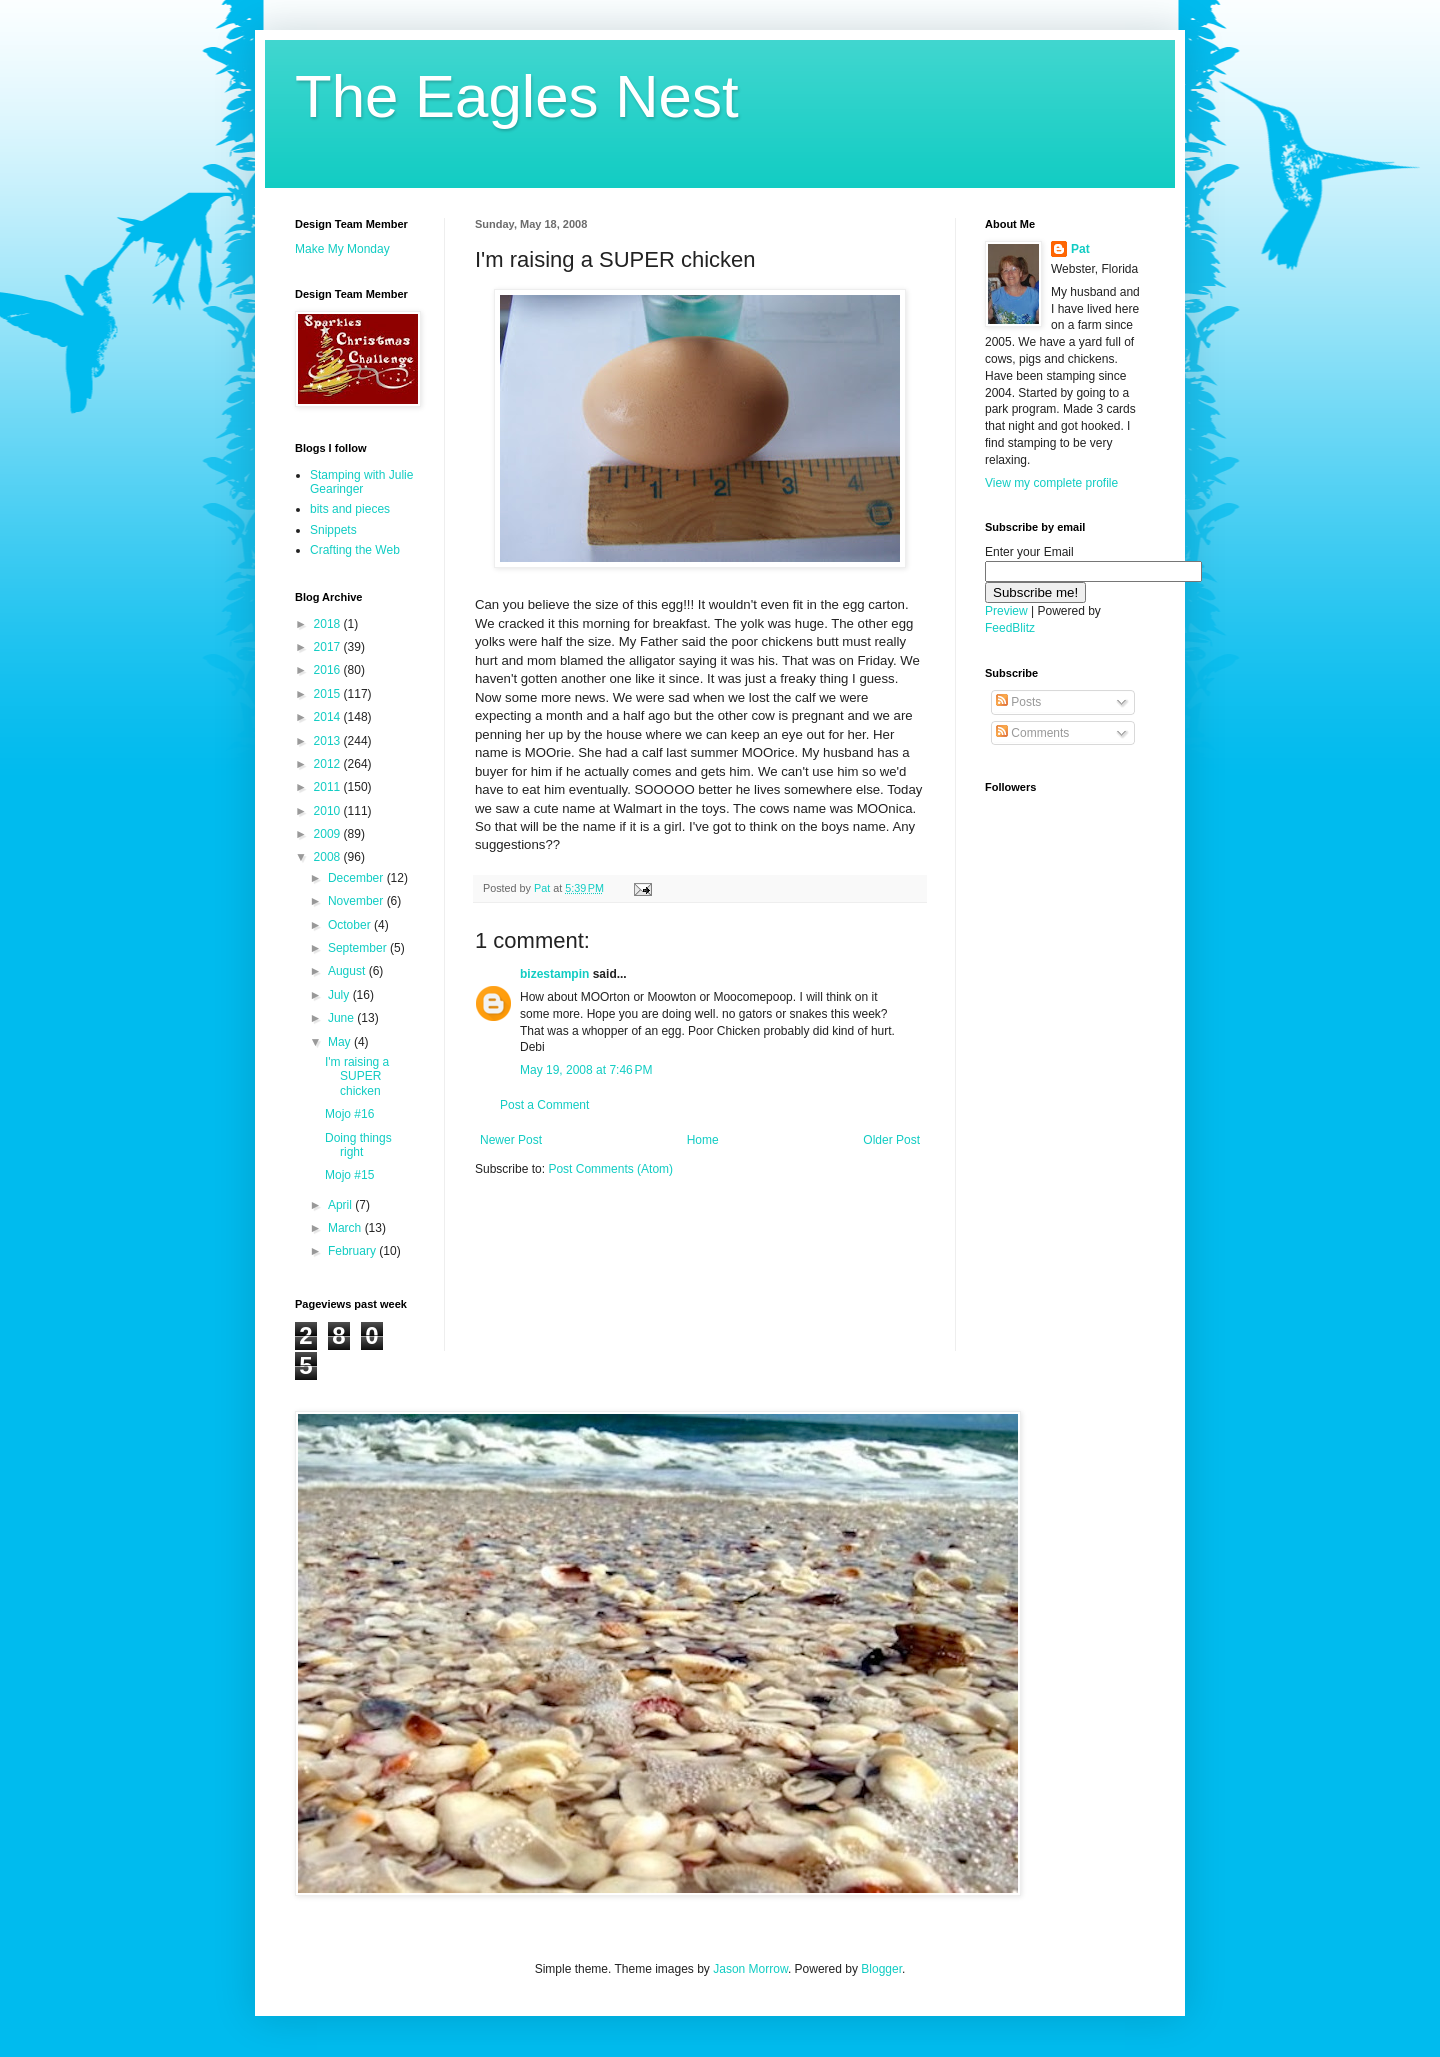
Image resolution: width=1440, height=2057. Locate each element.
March (346, 1228)
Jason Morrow (750, 1969)
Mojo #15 (349, 1175)
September (359, 948)
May (341, 1042)
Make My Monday (342, 249)
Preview (1006, 611)
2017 (329, 647)
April (341, 1205)
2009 (329, 834)
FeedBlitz (1010, 628)
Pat (1080, 249)
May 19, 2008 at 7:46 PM (586, 1070)
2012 (329, 764)
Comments (1032, 733)
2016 (329, 670)
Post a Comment (544, 1105)
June (342, 1018)
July (340, 995)
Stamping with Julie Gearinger (361, 482)
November (357, 901)
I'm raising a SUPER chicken (357, 1076)
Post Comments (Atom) (610, 1169)
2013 (329, 741)
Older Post (891, 1140)
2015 (329, 694)
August (348, 971)
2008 (329, 857)
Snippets (333, 530)
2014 (329, 717)
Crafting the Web (355, 550)
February (353, 1251)
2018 (329, 624)
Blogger (881, 1969)
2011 (329, 787)
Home (703, 1140)
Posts (1018, 702)
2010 (329, 811)
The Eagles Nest (517, 96)
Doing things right (358, 1145)
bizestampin (554, 974)
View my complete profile (1051, 483)
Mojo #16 (349, 1114)
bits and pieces (350, 509)
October (351, 925)
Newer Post (511, 1140)
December (357, 878)
